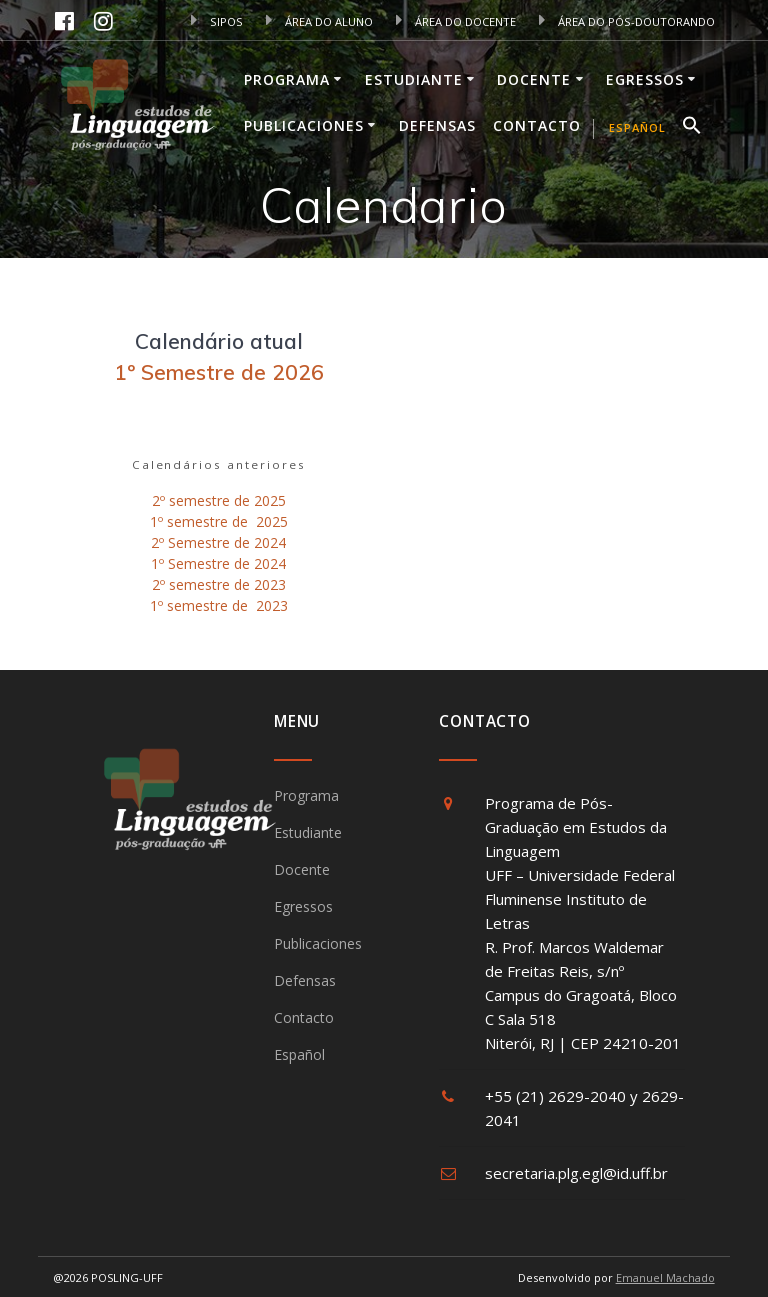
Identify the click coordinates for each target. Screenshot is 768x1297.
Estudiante (414, 79)
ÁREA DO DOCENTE (456, 21)
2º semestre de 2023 (219, 584)
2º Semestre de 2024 (218, 542)
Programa (287, 79)
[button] (692, 128)
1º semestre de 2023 (219, 605)
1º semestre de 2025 (219, 521)
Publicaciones (304, 125)
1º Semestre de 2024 (218, 563)
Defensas (437, 125)
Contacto (537, 125)
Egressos (645, 79)
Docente (534, 79)
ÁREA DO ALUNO (319, 21)
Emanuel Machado (665, 1277)
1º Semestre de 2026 (219, 372)
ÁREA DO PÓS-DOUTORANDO (627, 21)
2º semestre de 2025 (219, 500)
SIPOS (217, 21)
